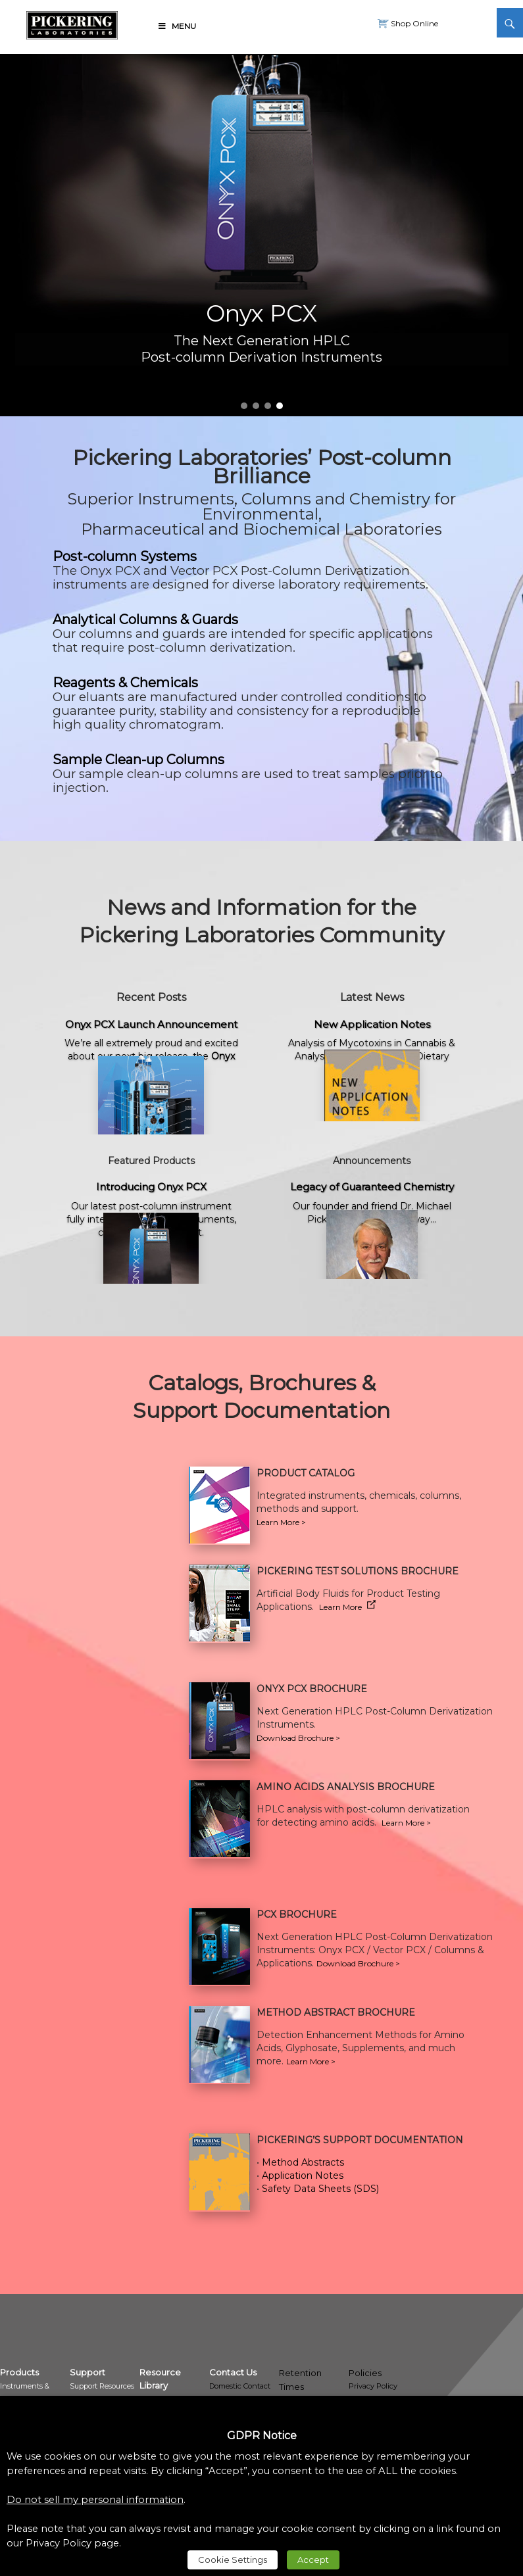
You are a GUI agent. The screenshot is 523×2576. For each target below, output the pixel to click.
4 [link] (279, 405)
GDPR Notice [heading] (262, 2435)
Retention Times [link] (300, 2380)
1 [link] (244, 405)
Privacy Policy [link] (373, 2386)
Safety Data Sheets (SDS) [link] (320, 2189)
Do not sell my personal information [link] (95, 2500)
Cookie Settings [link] (232, 2559)
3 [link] (267, 405)
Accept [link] (313, 2559)
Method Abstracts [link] (303, 2162)
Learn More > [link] (406, 1823)
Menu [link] (176, 26)
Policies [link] (365, 2373)
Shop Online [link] (413, 23)
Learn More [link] (347, 1607)
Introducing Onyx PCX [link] (151, 1186)
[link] (72, 23)
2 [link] (256, 405)
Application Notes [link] (302, 2175)
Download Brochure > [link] (298, 1738)
